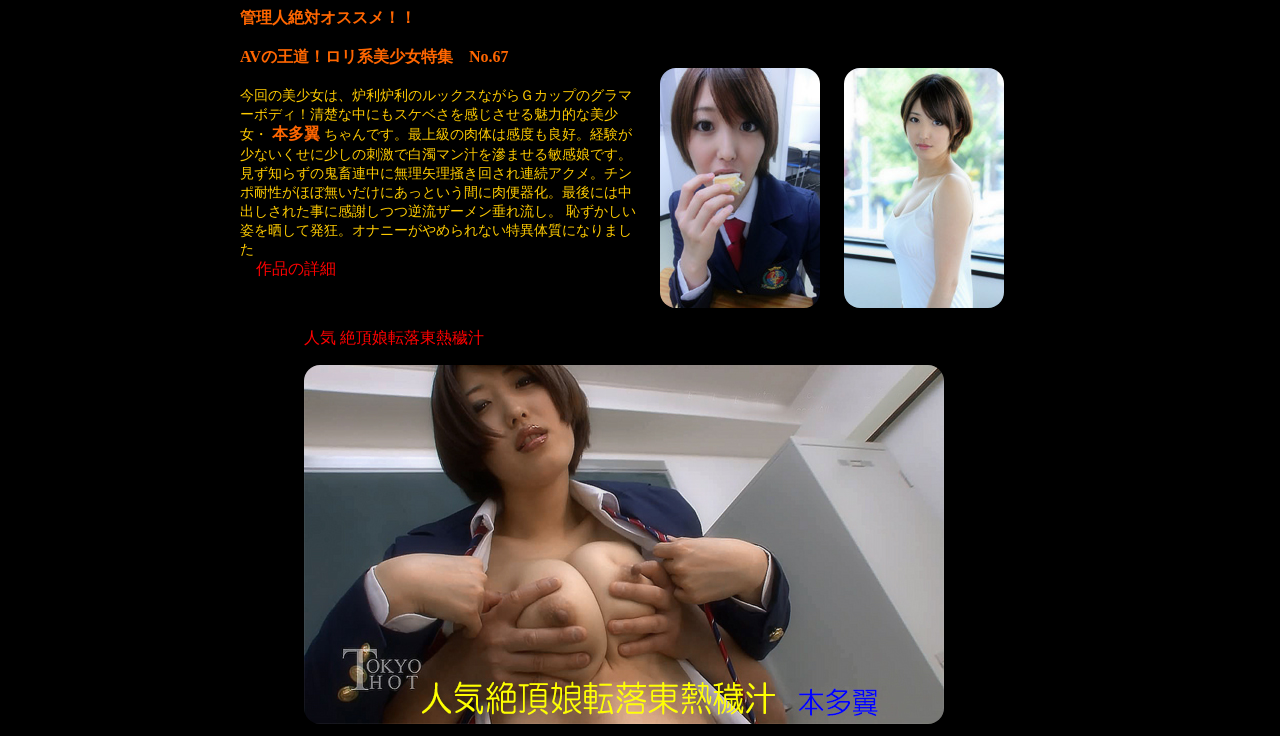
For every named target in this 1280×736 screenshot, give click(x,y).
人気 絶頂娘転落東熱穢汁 (394, 337)
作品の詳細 (296, 268)
